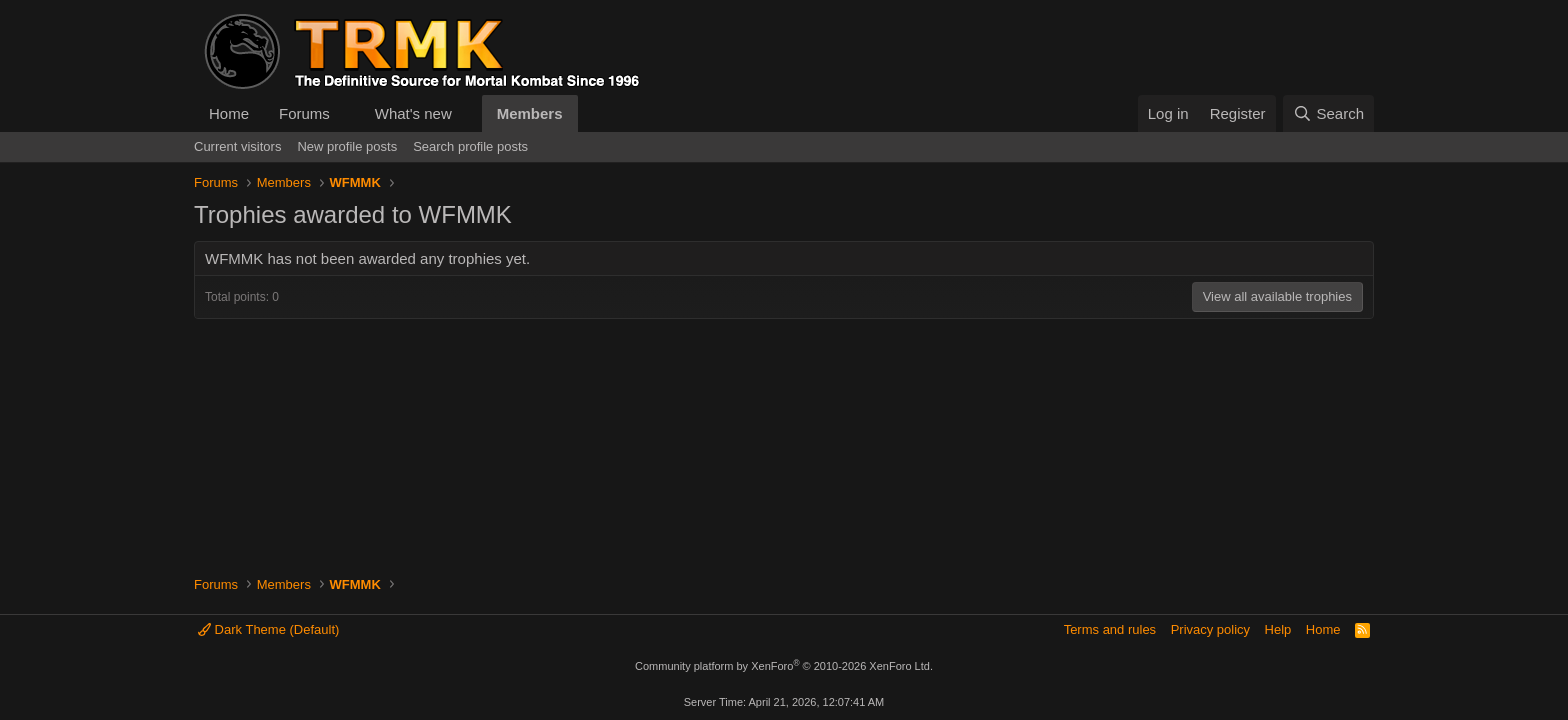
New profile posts (347, 146)
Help (1278, 629)
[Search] (1328, 113)
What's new (413, 113)
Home (229, 113)
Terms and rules (1110, 629)
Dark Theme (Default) (268, 629)
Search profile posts (470, 146)
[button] (346, 113)
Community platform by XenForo (784, 666)
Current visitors (237, 146)
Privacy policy (1210, 629)
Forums (304, 113)
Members (530, 113)
